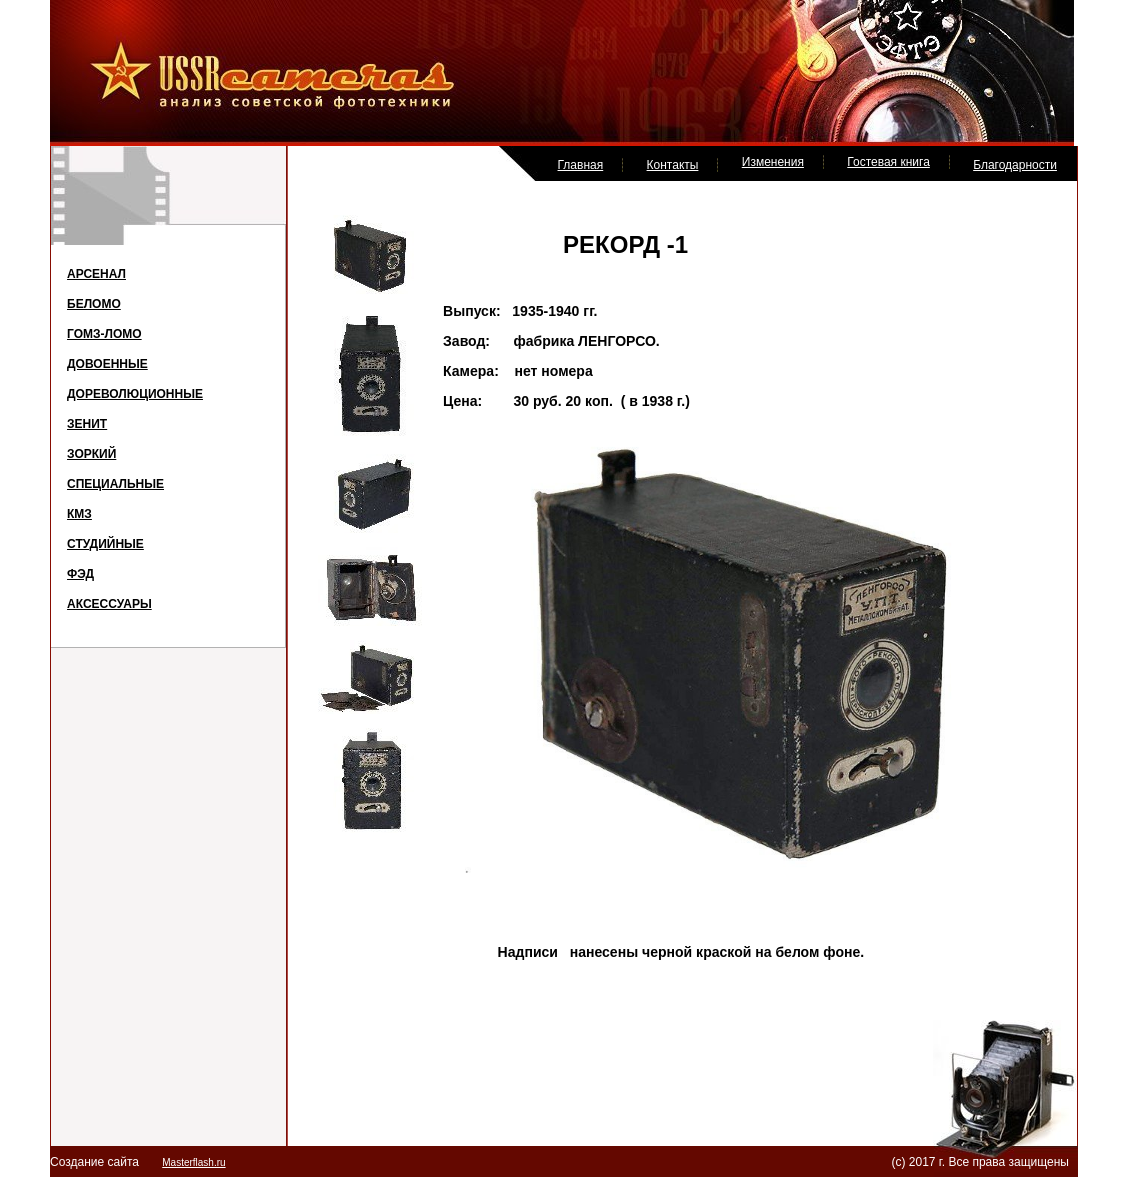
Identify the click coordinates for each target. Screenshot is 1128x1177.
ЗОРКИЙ (91, 454)
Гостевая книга (888, 162)
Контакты (673, 165)
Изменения (773, 162)
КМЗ (79, 514)
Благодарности (1015, 165)
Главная (581, 165)
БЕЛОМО (94, 304)
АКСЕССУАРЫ (109, 604)
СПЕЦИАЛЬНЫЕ (115, 484)
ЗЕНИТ (87, 424)
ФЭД (80, 574)
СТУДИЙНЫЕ (105, 544)
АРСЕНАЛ (96, 274)
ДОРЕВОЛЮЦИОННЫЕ (135, 394)
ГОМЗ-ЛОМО (104, 334)
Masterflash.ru (193, 1162)
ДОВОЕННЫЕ (107, 364)
